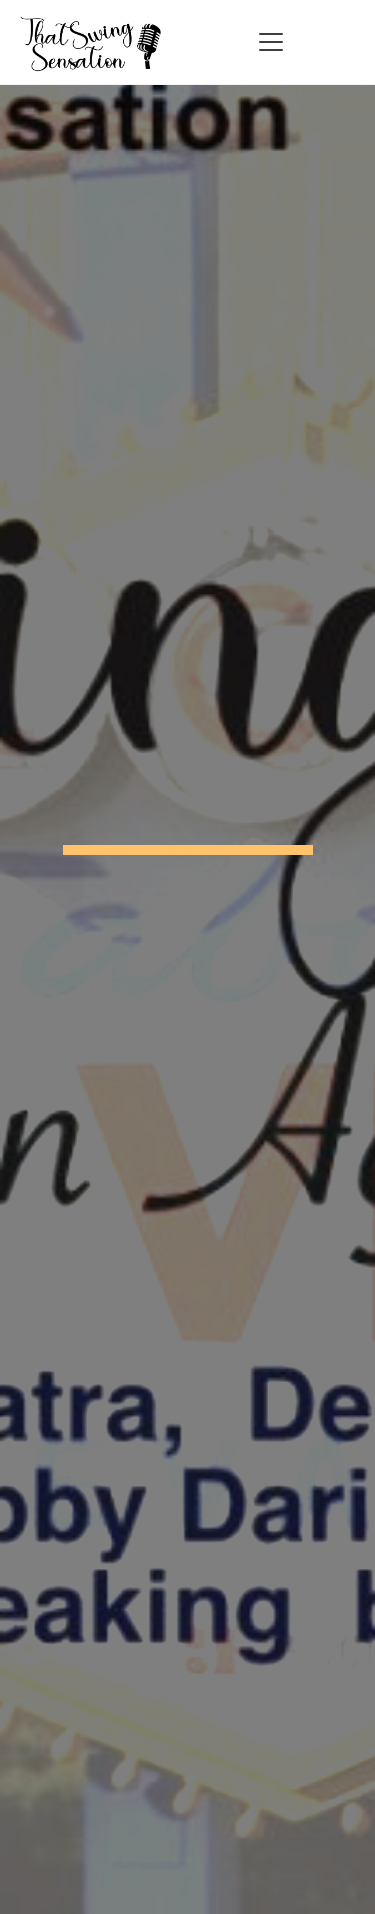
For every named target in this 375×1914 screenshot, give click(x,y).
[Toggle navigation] (271, 42)
